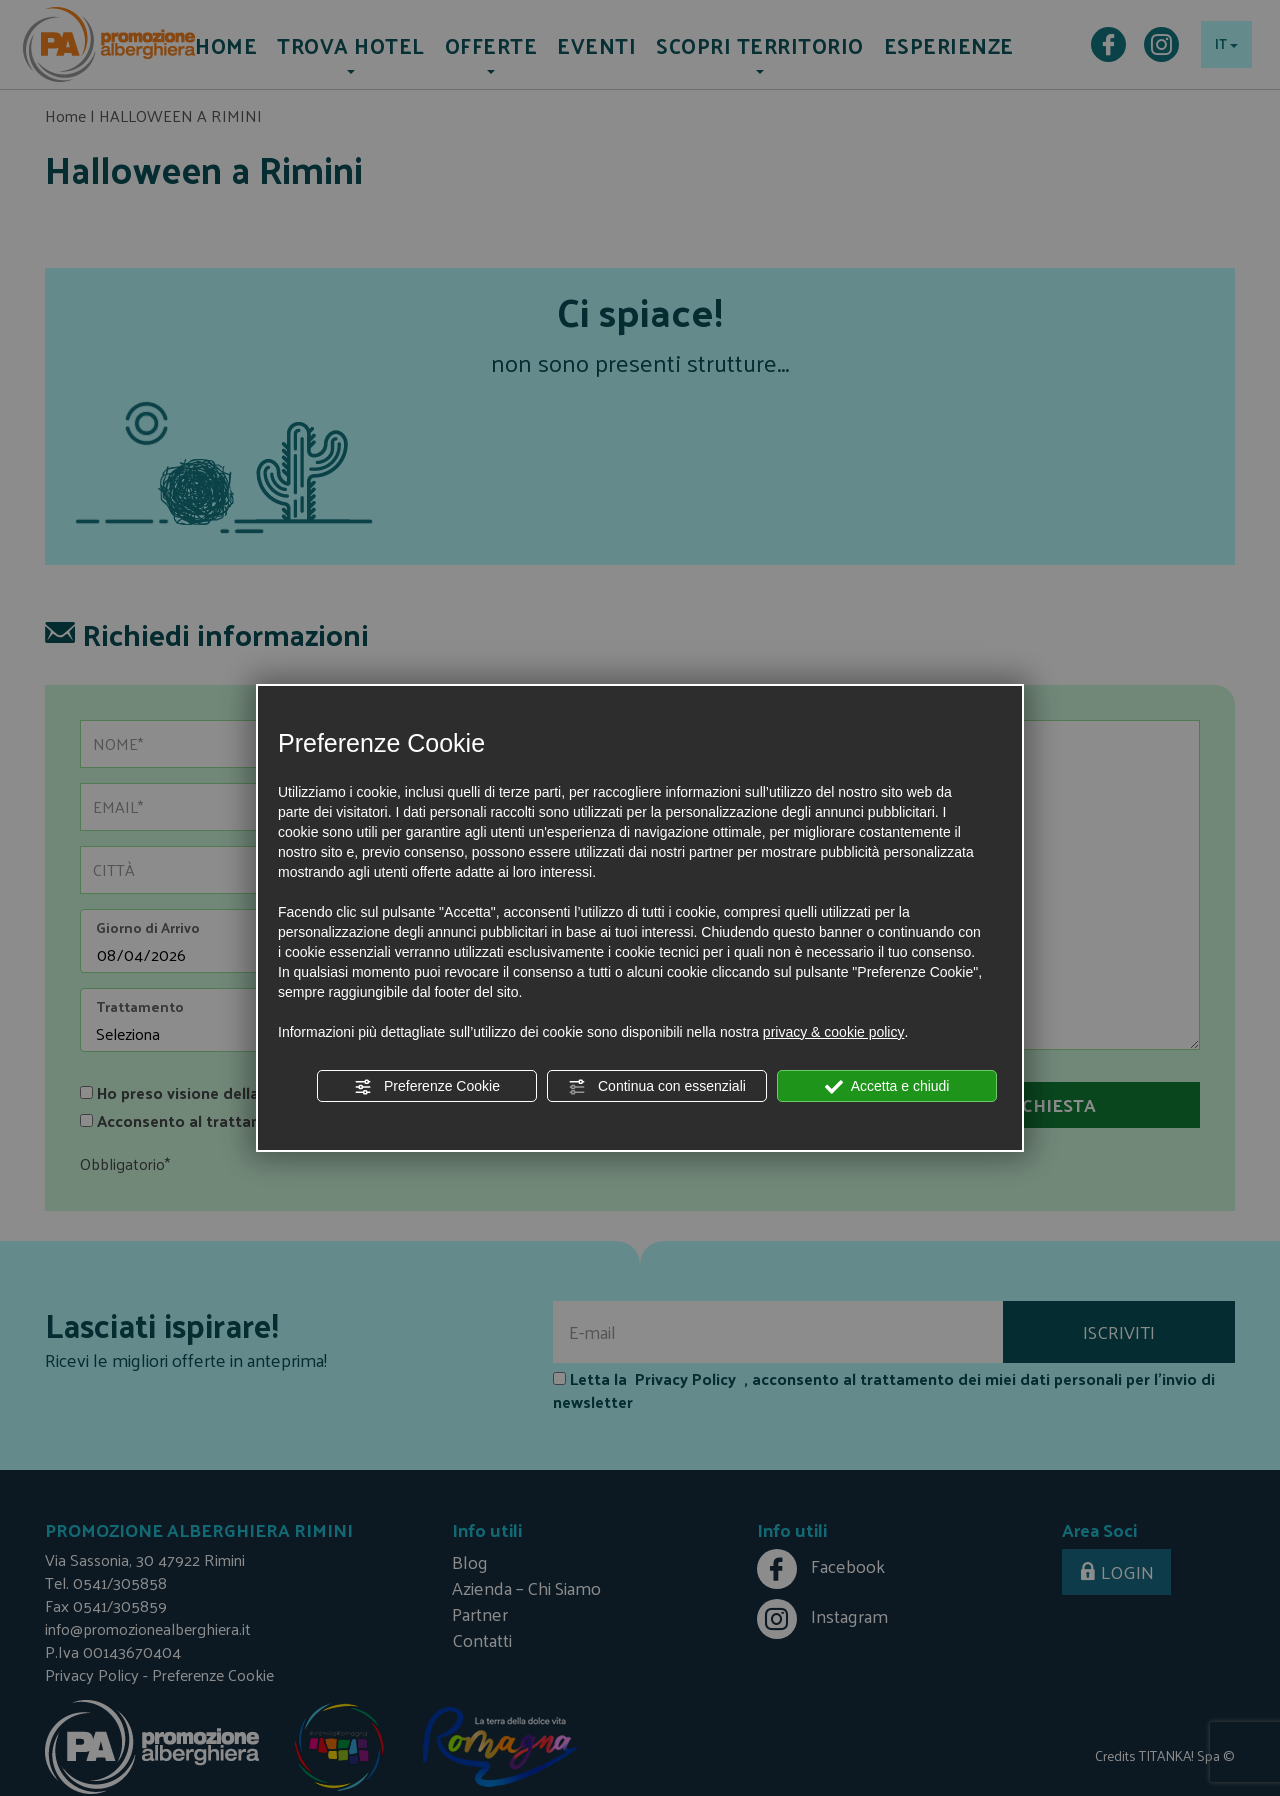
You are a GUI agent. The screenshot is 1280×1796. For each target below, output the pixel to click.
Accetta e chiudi (887, 1087)
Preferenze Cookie (427, 1087)
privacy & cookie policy (834, 1032)
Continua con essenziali (657, 1087)
